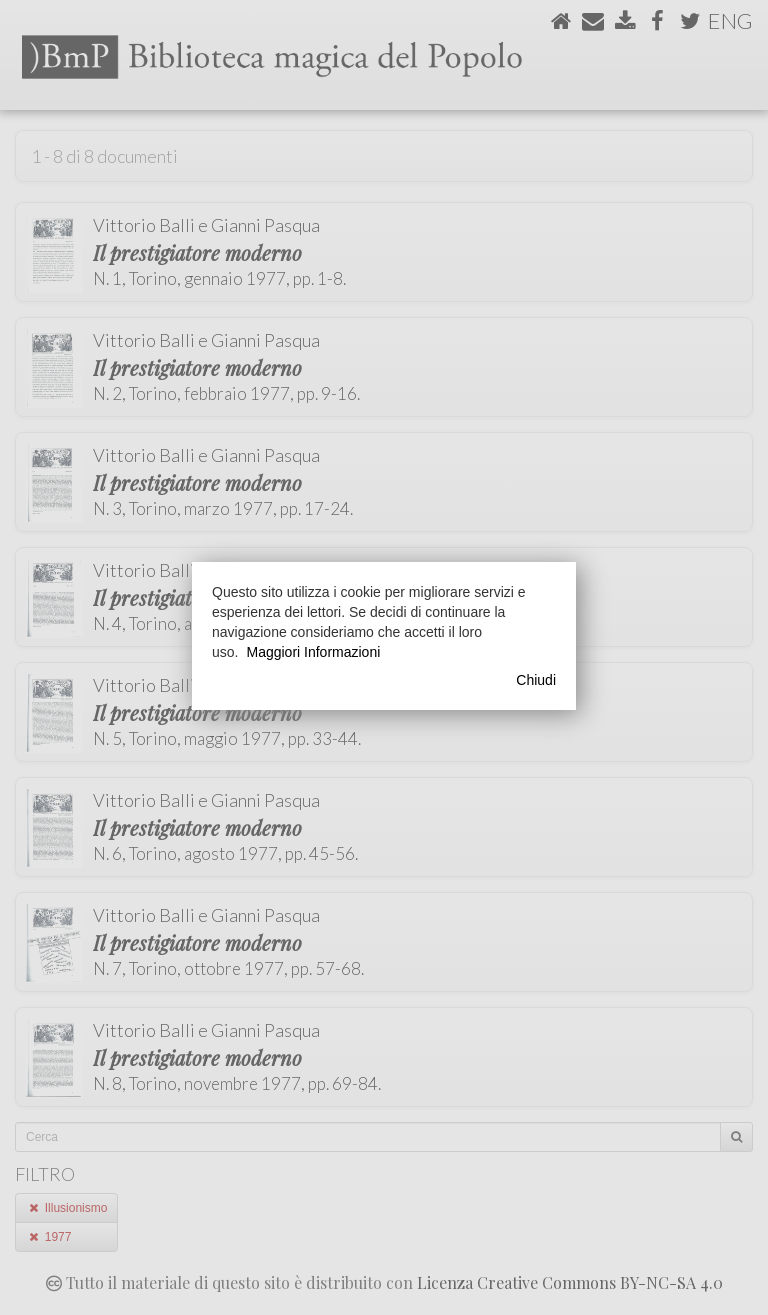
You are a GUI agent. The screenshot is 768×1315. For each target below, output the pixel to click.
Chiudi (536, 680)
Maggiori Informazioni (313, 652)
